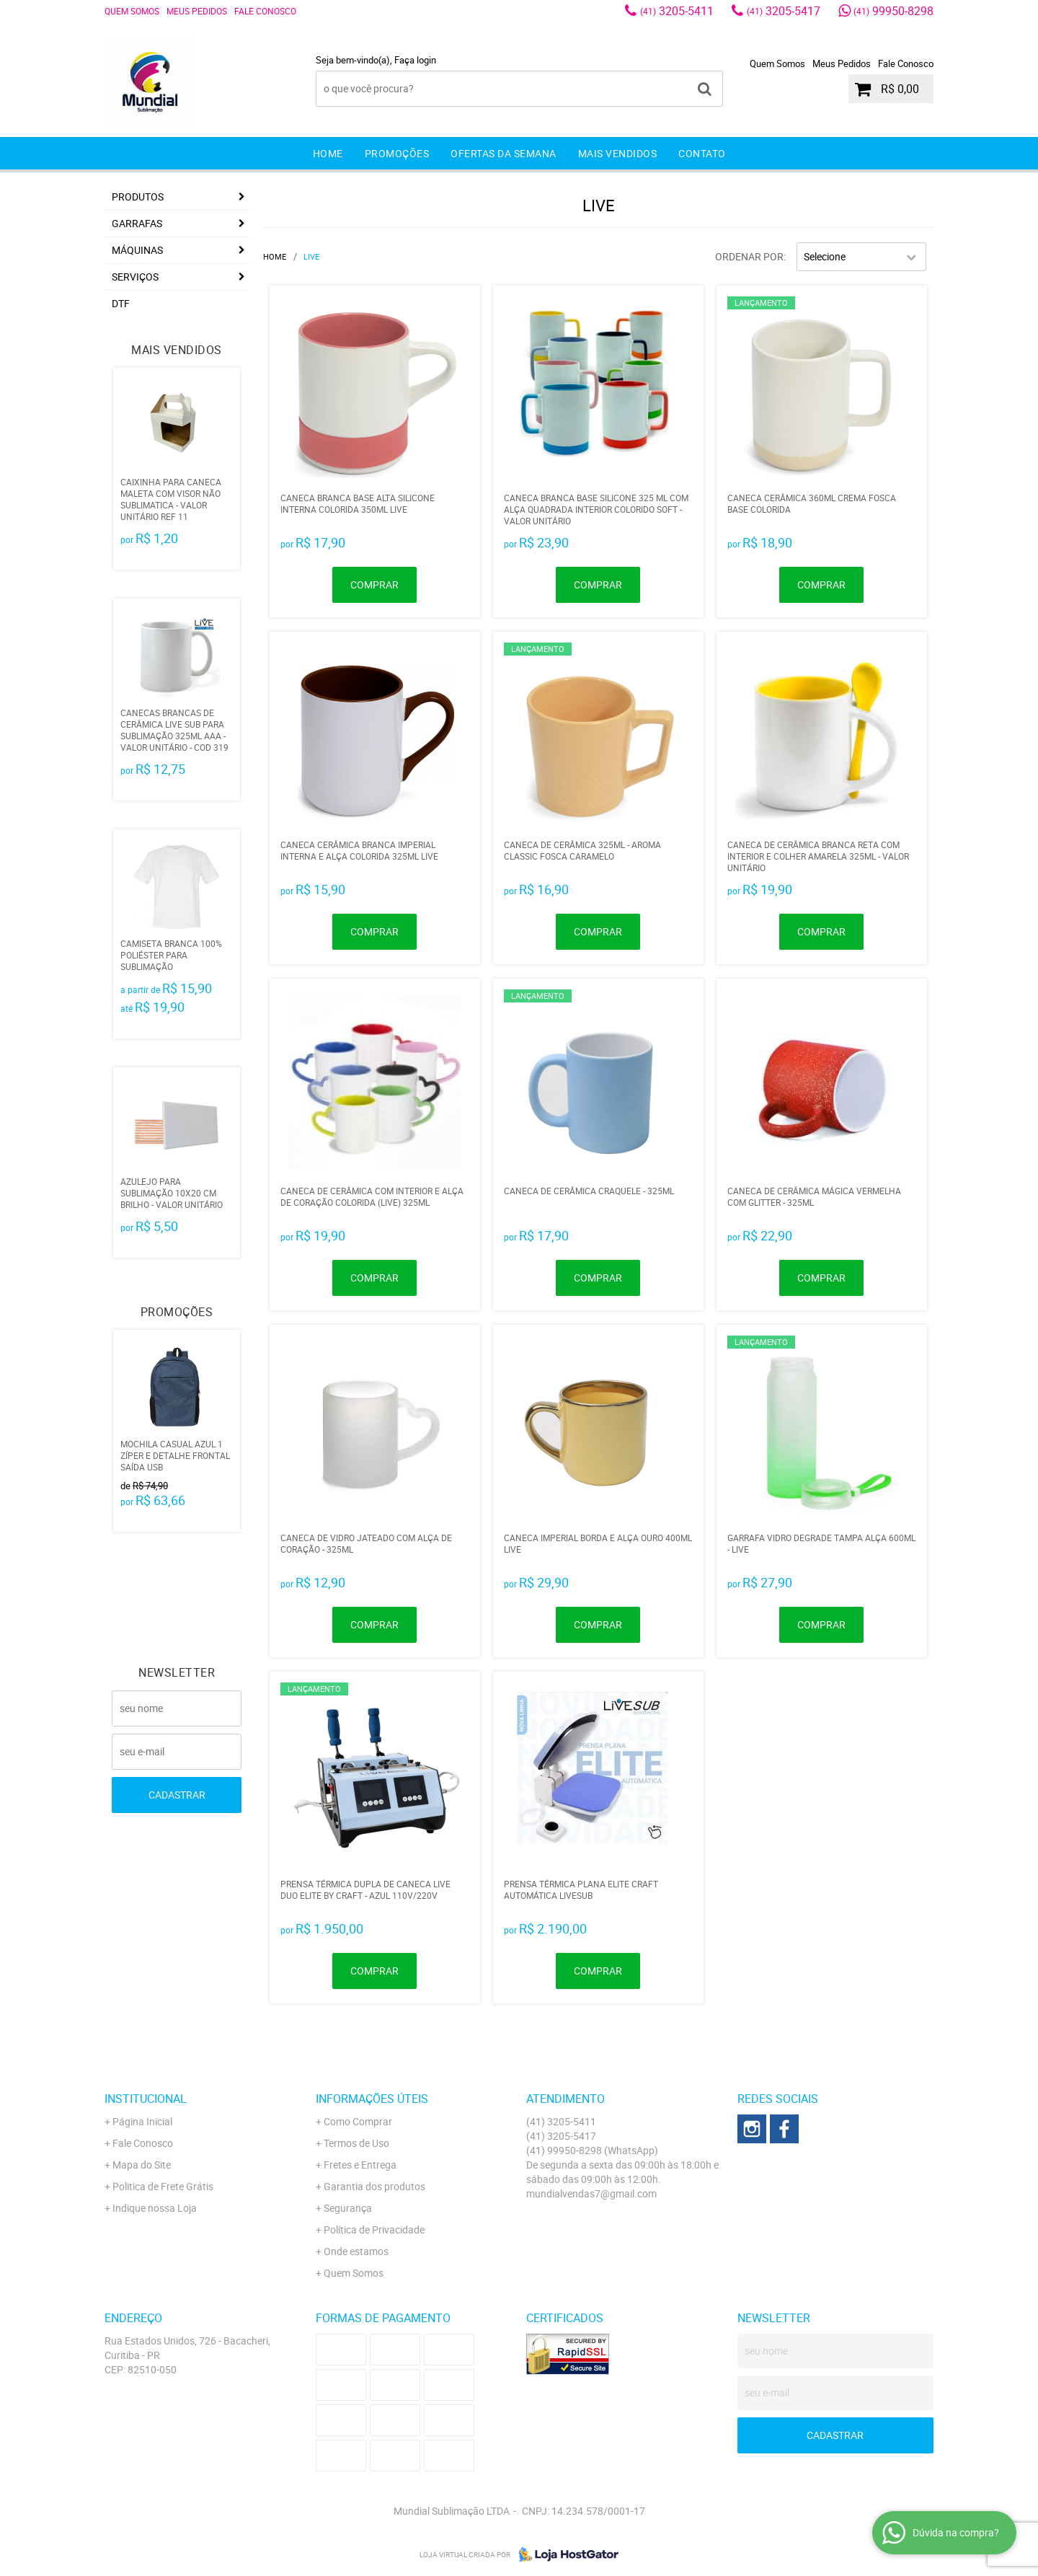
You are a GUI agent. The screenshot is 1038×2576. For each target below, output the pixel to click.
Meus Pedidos (197, 11)
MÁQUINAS (137, 250)
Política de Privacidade (374, 2229)
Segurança (348, 2208)
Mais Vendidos (617, 153)
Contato (702, 153)
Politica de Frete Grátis (162, 2186)
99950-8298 (893, 11)
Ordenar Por (749, 256)
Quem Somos (132, 11)
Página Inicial (142, 2121)
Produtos (138, 196)
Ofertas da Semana (503, 153)
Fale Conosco (265, 11)
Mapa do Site (141, 2164)
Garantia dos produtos (374, 2186)
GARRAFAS (137, 223)
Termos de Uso (356, 2143)
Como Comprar (358, 2121)
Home (328, 153)
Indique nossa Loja (154, 2208)
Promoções (397, 153)
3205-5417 (783, 11)
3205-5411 (677, 11)
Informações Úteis (372, 2099)
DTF (121, 303)
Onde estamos (356, 2251)
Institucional (146, 2099)
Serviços (135, 276)
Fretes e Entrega (360, 2164)
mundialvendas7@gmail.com (591, 2193)
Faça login (415, 59)
